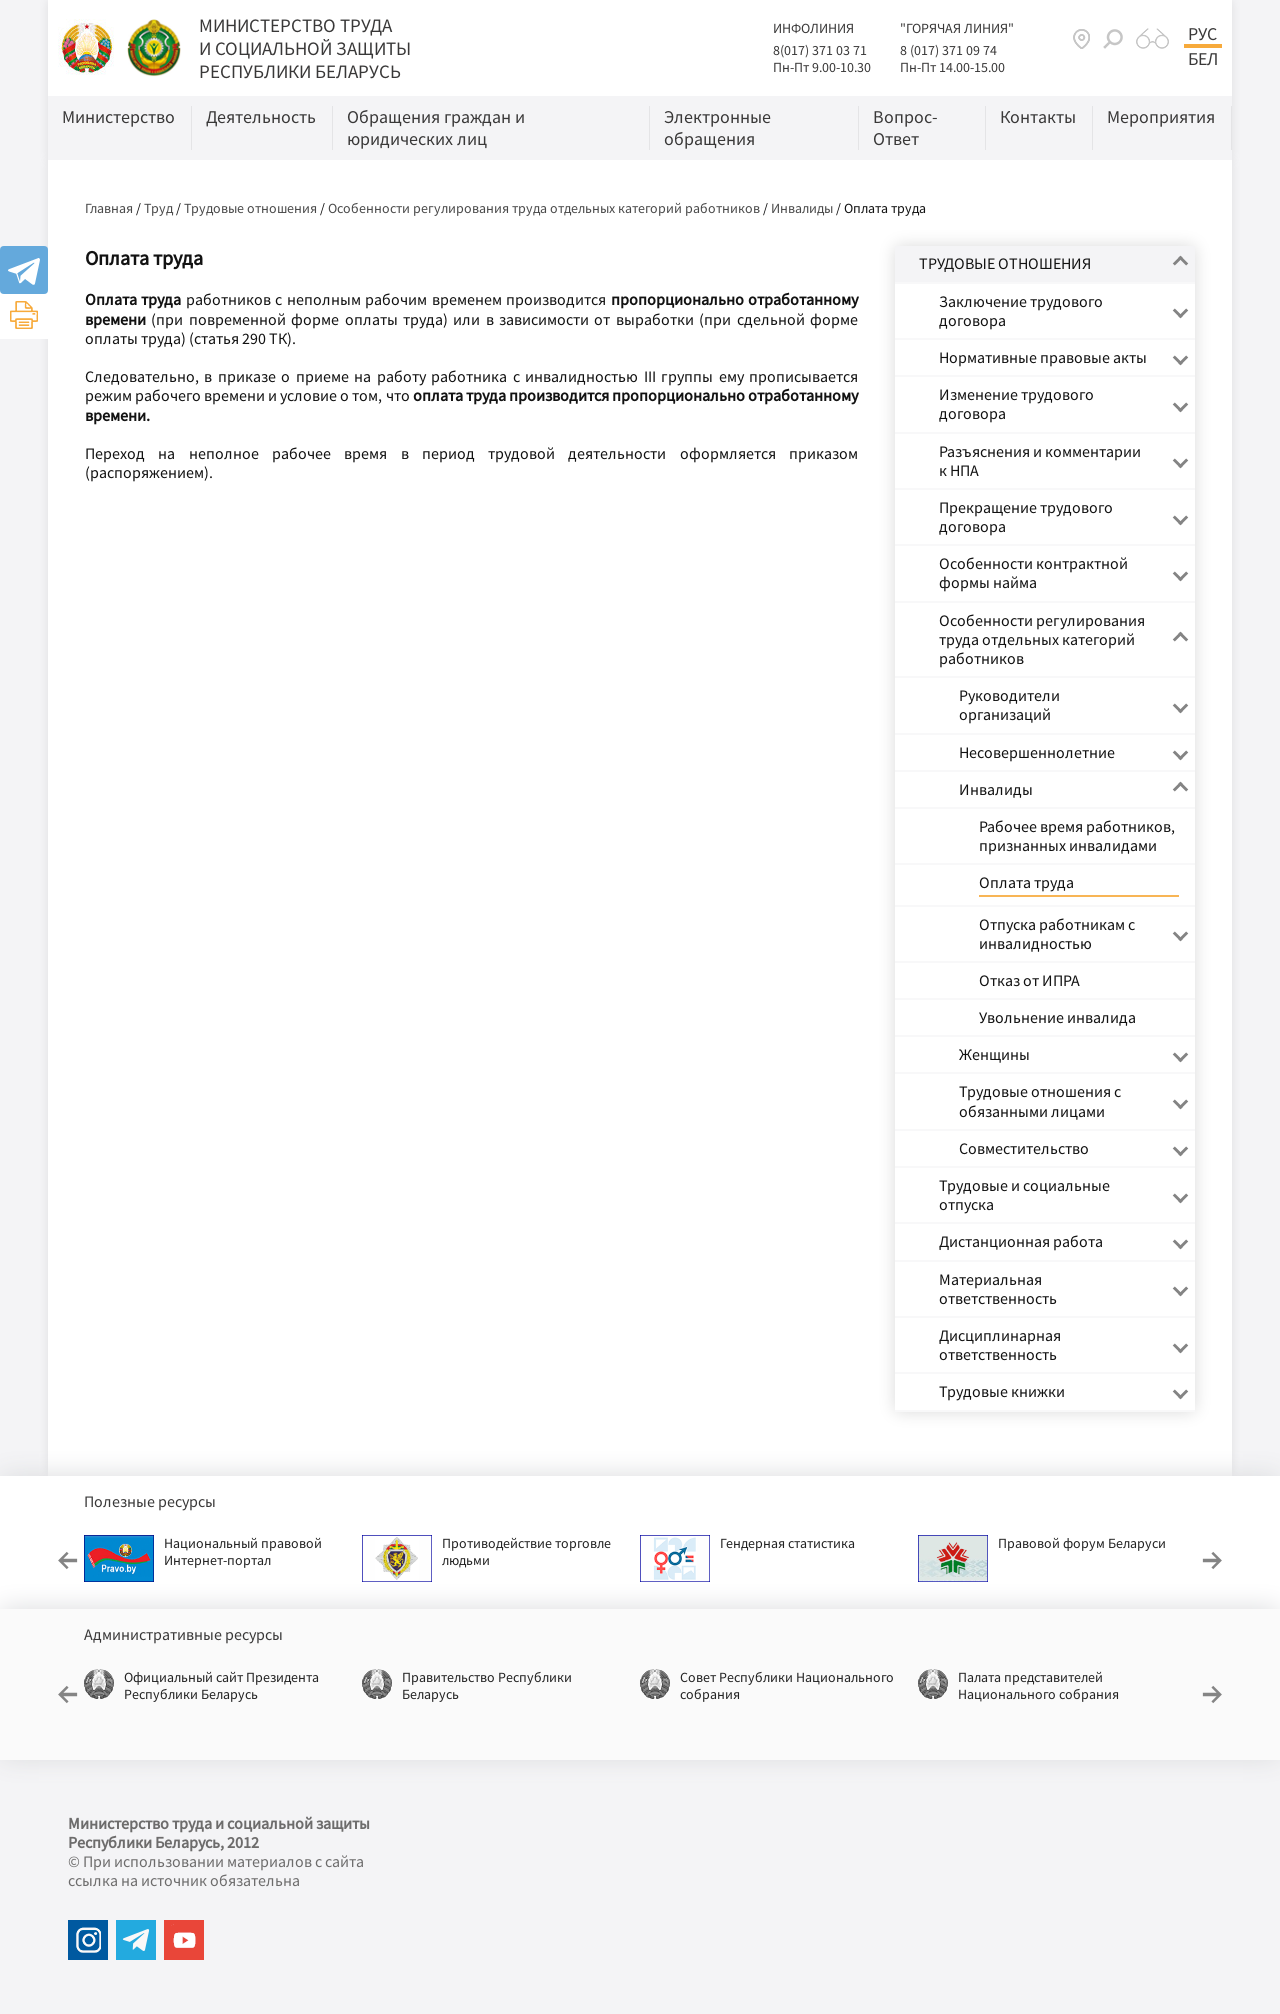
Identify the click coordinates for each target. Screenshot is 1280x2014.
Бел (1203, 59)
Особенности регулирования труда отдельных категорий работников (544, 208)
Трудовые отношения (250, 208)
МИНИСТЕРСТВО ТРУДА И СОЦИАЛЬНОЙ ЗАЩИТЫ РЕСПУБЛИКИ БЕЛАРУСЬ (305, 48)
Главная (109, 208)
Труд (158, 208)
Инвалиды (802, 208)
